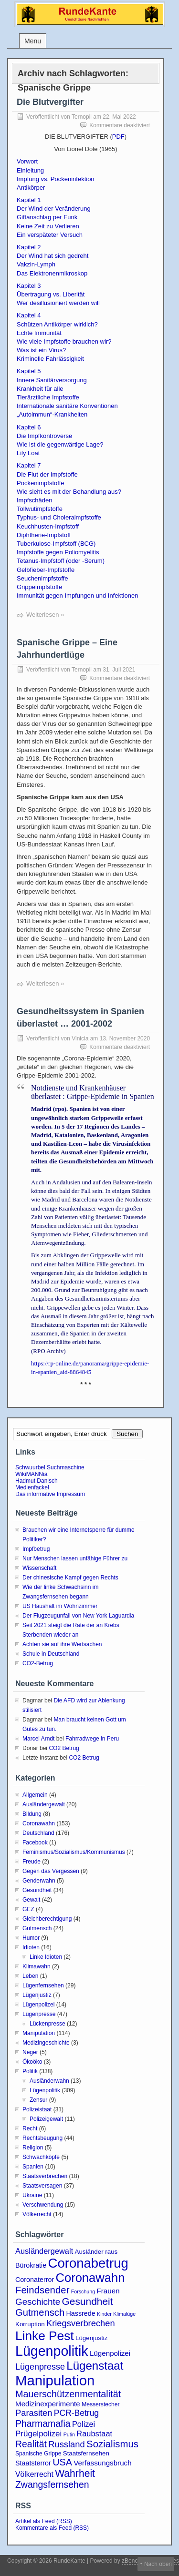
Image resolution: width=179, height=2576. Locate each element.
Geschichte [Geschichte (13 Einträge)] (37, 2302)
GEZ (28, 1909)
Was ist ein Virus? (41, 350)
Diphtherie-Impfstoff (44, 535)
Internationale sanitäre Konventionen (67, 405)
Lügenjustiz (37, 1995)
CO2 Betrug (64, 1748)
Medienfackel (32, 1487)
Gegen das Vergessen (50, 1871)
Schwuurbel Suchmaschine (49, 1467)
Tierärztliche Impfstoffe (48, 397)
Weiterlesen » (45, 614)
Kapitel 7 (29, 465)
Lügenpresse (38, 2014)
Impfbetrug (36, 1549)
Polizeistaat (37, 2109)
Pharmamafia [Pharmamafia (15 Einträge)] (43, 2423)
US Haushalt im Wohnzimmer (59, 1606)
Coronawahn (38, 1823)
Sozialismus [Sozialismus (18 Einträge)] (112, 2444)
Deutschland (38, 1833)
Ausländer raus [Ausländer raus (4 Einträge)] (96, 2251)
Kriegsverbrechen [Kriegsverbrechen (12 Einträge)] (80, 2323)
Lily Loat (28, 453)
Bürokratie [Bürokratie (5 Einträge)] (30, 2265)
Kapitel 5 (29, 371)
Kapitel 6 (29, 427)
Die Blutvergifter (50, 102)
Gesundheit (37, 1890)
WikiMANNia (31, 1474)
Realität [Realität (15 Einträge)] (31, 2444)
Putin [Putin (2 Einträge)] (69, 2434)
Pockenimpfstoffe (40, 483)
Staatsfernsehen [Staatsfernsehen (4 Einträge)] (86, 2453)
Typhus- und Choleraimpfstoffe (59, 517)
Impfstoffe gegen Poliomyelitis (58, 552)
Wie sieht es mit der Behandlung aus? (69, 491)
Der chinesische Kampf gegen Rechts (70, 1577)
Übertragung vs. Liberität (50, 294)
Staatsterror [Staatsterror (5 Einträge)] (33, 2463)
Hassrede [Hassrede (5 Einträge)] (80, 2313)
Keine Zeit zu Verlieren (48, 226)
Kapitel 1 (29, 200)
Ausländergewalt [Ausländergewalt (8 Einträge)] (44, 2251)
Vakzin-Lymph (36, 264)
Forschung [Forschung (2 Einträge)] (83, 2291)
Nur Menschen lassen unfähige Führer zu (74, 1558)
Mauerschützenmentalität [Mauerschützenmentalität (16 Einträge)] (68, 2394)
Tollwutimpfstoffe (40, 508)
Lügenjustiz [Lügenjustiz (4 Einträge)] (91, 2338)
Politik (30, 2071)
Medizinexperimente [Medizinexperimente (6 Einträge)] (47, 2404)
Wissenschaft (39, 1568)
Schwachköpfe (41, 2157)
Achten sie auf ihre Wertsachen (62, 1644)
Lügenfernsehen (43, 1985)
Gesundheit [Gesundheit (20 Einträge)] (87, 2301)
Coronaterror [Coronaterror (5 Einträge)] (34, 2279)
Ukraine (32, 2195)
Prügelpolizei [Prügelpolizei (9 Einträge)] (38, 2433)
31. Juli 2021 (119, 669)
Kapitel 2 (29, 247)
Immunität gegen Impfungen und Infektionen (77, 595)
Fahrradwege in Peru (92, 1738)
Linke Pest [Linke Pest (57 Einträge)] (44, 2336)
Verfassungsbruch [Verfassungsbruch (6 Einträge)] (102, 2463)
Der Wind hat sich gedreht (52, 255)
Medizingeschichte (46, 2042)
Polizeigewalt (46, 2119)
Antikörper (31, 187)
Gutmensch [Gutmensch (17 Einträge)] (39, 2312)
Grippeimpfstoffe (39, 587)
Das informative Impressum (50, 1494)
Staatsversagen (42, 2185)
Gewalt (31, 1899)
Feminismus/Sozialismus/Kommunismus (73, 1852)
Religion (32, 2147)
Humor (31, 1938)
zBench (131, 2560)
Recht (29, 2128)
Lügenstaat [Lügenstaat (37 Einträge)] (94, 2365)
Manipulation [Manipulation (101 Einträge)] (55, 2380)
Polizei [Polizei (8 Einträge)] (83, 2424)
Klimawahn (36, 1966)
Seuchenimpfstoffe (42, 578)
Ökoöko (32, 2061)
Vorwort (27, 161)
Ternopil (82, 116)
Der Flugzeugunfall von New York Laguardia (78, 1615)
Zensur (38, 2100)
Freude (31, 1861)
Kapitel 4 (29, 315)
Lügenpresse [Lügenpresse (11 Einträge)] (40, 2367)
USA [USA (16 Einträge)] (62, 2462)
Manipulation (38, 2033)
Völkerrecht (37, 2214)
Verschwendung (42, 2204)
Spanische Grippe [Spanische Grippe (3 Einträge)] (38, 2453)
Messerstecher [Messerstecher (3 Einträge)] (101, 2404)
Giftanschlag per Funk (47, 217)
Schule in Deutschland (50, 1653)
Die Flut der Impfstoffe (47, 474)
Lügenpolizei (38, 2004)
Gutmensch (37, 1928)
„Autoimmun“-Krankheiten (52, 414)
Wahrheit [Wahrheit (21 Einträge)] (75, 2473)
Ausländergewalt (43, 1804)
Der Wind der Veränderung (54, 208)
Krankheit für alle (40, 388)
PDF (118, 136)
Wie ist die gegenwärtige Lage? (60, 444)
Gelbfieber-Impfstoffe (45, 569)
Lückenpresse (47, 2023)
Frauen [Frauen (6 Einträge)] (108, 2291)
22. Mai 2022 (119, 116)
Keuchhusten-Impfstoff (48, 526)
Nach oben (158, 2564)
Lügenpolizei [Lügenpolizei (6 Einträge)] (110, 2353)
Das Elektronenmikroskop (52, 273)
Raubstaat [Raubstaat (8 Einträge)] (94, 2433)
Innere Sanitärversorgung (52, 380)
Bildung (32, 1814)
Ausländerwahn (49, 2080)
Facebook (35, 1842)
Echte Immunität (39, 332)
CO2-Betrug (37, 1663)
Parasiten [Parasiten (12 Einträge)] (34, 2413)
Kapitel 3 (29, 285)
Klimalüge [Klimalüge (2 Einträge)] (124, 2314)
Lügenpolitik (45, 2090)
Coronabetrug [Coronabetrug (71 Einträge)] (88, 2263)
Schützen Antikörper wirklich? (57, 324)
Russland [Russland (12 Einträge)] (66, 2444)
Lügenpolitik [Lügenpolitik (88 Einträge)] (51, 2351)
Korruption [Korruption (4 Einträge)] (30, 2324)
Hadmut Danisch (36, 1480)
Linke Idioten (46, 1957)
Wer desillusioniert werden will (58, 302)
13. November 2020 (125, 1038)
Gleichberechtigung (47, 1918)
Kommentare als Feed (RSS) (52, 2528)
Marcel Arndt (38, 1738)
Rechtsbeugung (42, 2138)
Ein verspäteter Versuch (50, 234)
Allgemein (35, 1795)
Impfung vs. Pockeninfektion (56, 179)
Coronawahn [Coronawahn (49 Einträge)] (90, 2277)
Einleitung (30, 170)
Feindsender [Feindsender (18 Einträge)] (42, 2290)
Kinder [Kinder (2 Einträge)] (104, 2314)
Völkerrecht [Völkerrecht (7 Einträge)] (34, 2474)
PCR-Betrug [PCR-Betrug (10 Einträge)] (76, 2413)
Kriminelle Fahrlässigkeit (50, 358)
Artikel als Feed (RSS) (43, 2521)
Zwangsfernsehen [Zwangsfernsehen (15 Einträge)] (52, 2484)
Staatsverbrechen (44, 2176)
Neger (30, 2052)
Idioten (31, 1947)
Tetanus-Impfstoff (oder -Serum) (61, 560)
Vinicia (80, 1038)
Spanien (32, 2166)
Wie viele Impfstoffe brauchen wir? (64, 341)
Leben (30, 1976)
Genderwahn (38, 1880)
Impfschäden (34, 500)
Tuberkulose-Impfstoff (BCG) (56, 543)
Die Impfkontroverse (44, 435)
